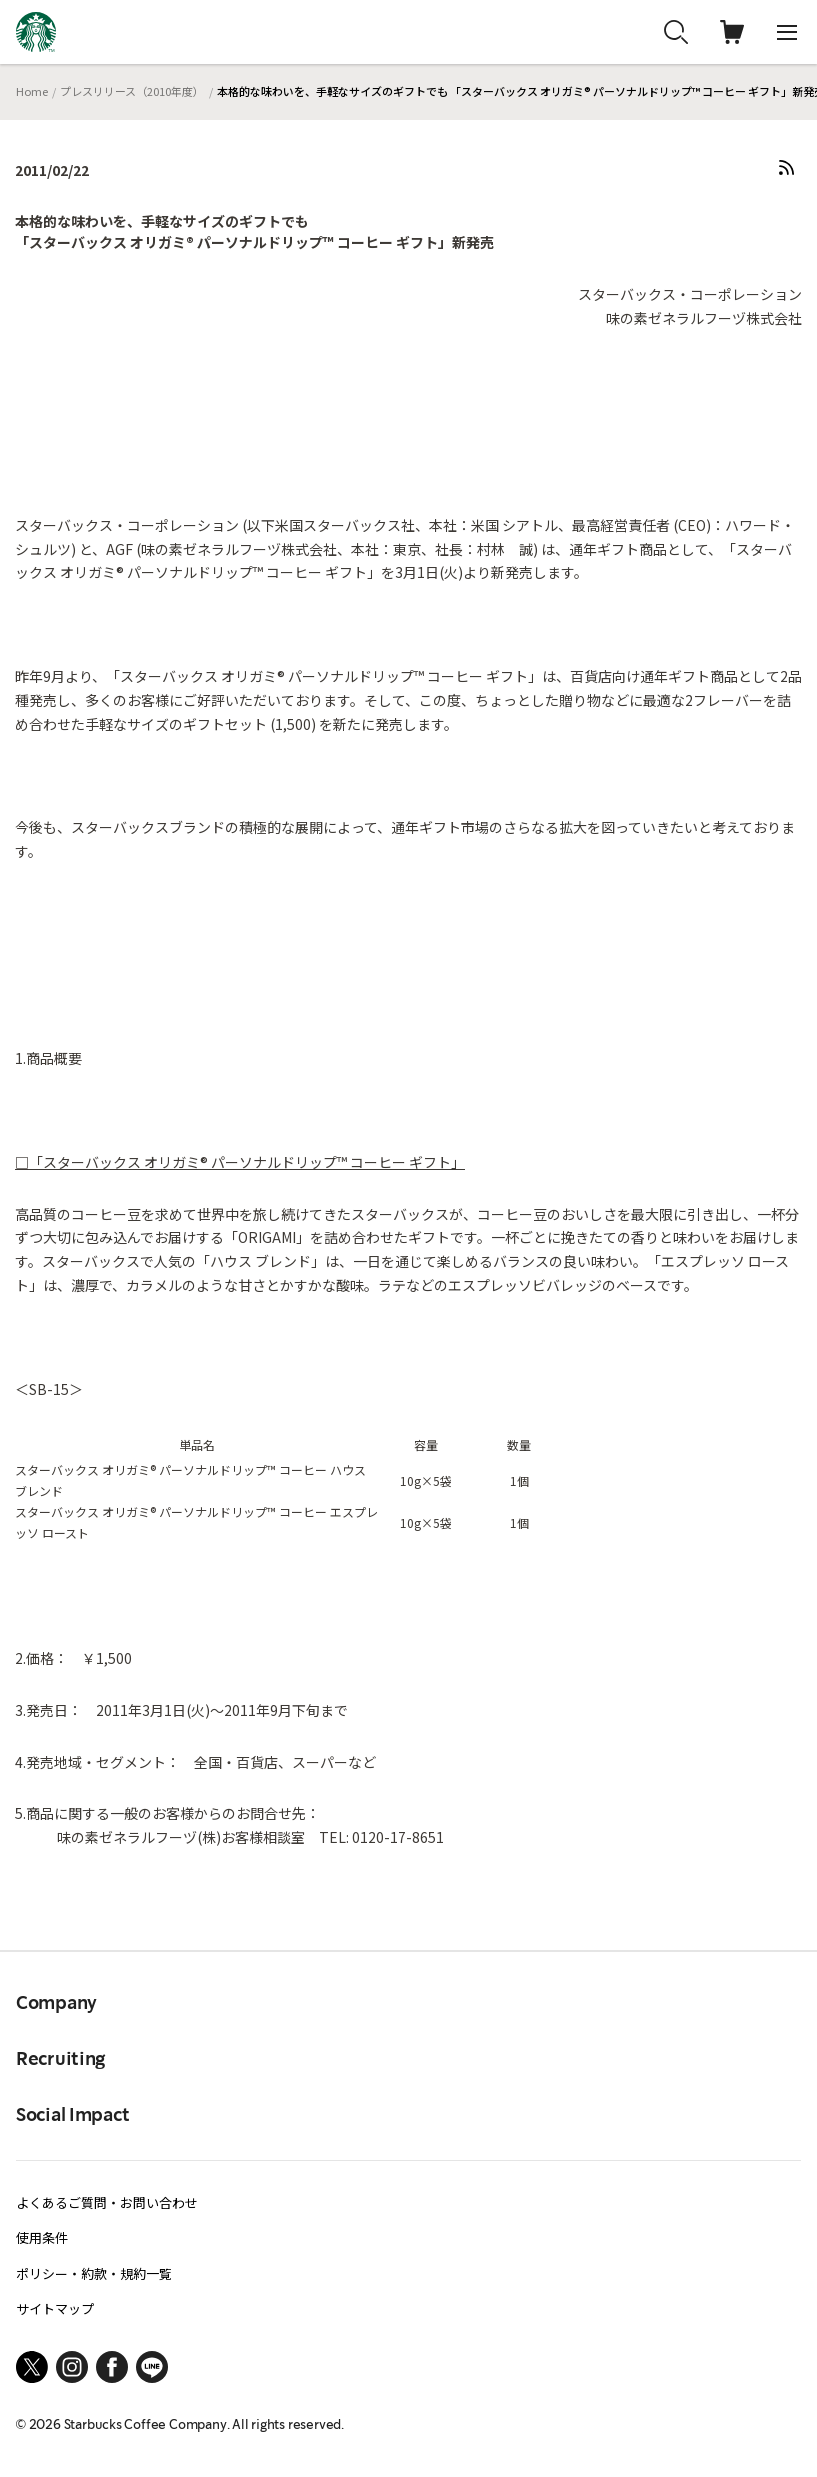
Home (32, 91)
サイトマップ (55, 2308)
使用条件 (42, 2237)
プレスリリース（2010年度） (132, 91)
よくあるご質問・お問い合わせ (107, 2202)
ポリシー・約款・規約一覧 (94, 2273)
